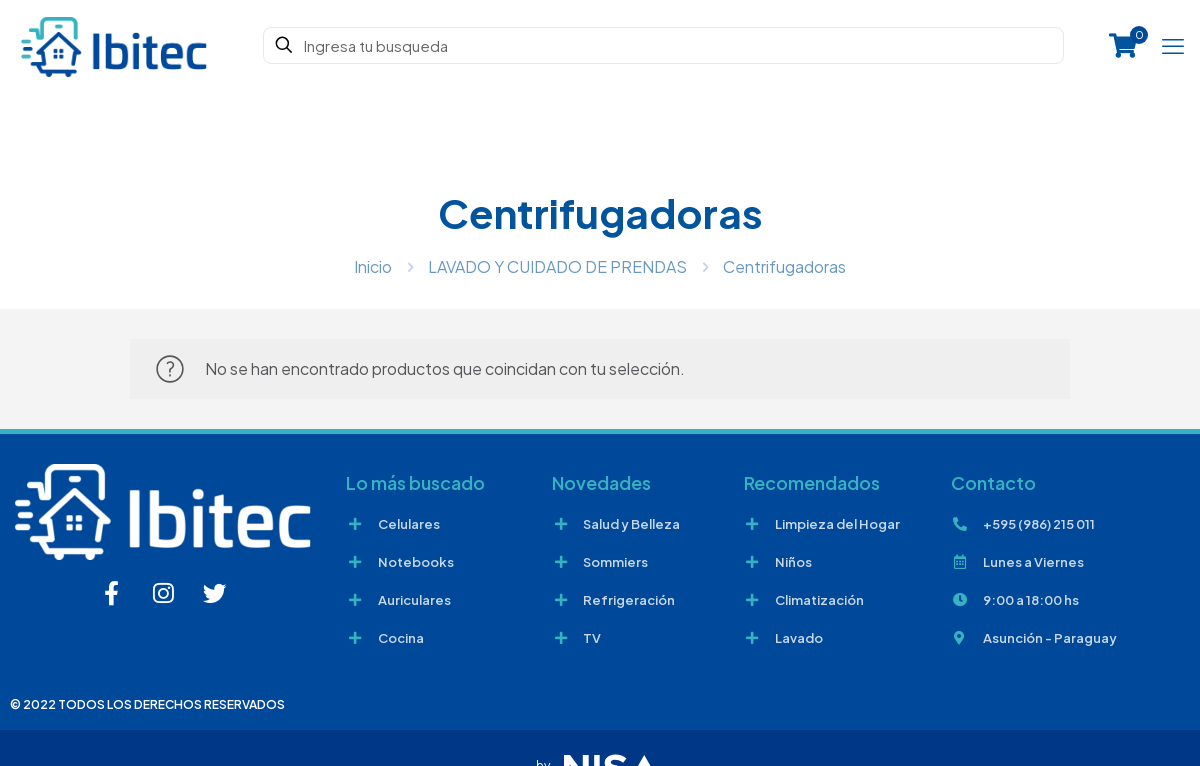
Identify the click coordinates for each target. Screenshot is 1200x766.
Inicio (373, 266)
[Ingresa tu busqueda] (663, 45)
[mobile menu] (1173, 45)
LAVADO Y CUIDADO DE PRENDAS (557, 266)
